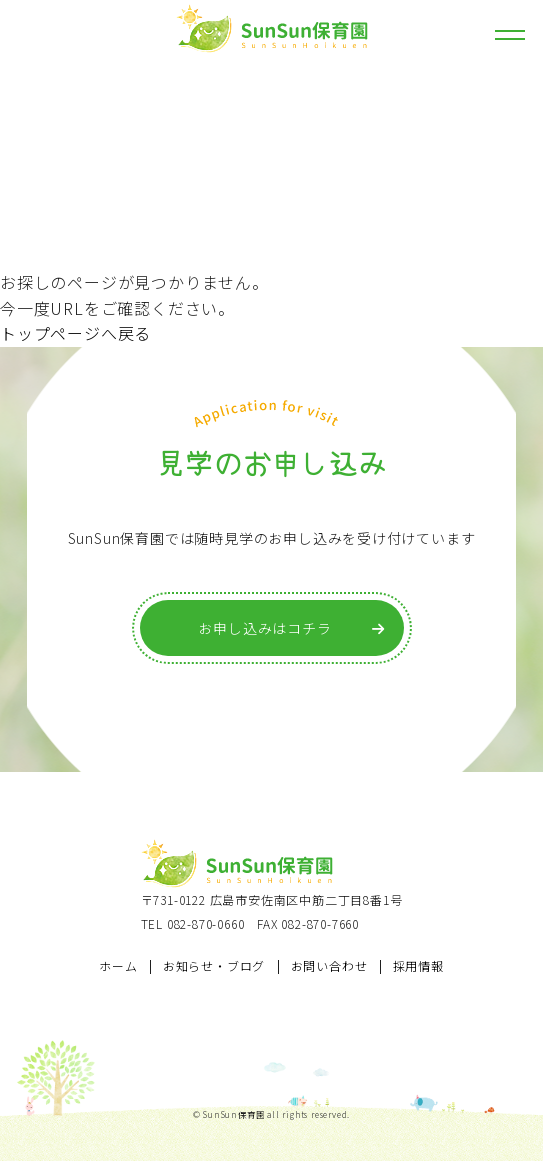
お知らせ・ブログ (214, 965)
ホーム (118, 965)
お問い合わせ (329, 965)
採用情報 (418, 965)
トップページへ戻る (75, 333)
